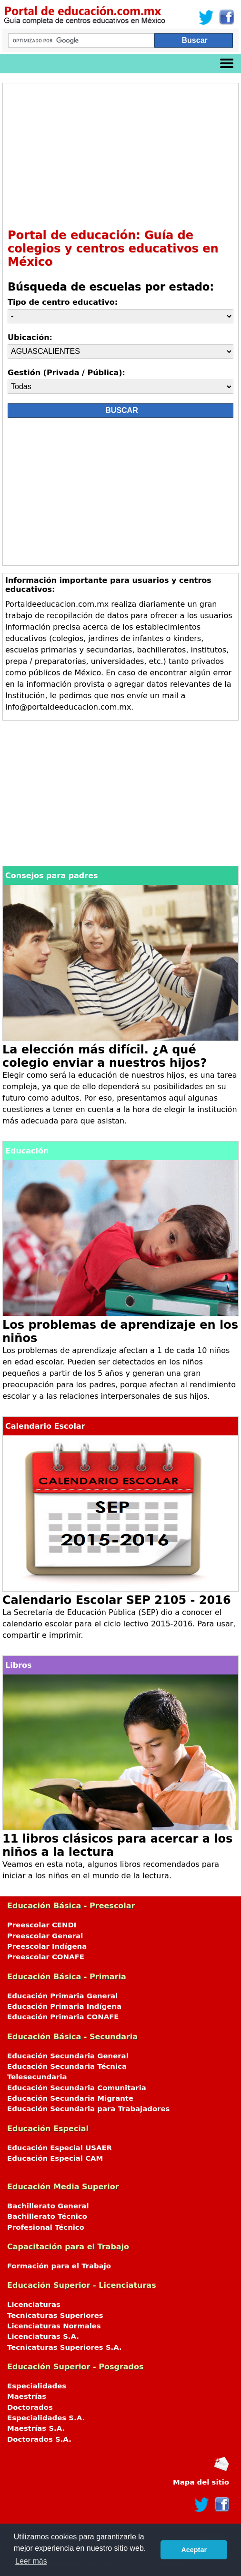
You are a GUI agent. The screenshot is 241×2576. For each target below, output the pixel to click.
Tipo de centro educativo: (63, 302)
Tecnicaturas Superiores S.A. (64, 2347)
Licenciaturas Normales (54, 2326)
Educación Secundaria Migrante (70, 2098)
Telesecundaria (37, 2077)
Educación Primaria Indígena (64, 2006)
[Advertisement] (120, 154)
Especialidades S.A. (46, 2418)
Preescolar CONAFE (45, 1957)
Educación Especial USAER (59, 2148)
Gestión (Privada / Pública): (66, 372)
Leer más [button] (31, 2561)
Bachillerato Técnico (47, 2216)
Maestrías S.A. (36, 2428)
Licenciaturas (33, 2304)
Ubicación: (30, 337)
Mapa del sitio (201, 2482)
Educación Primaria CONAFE (63, 2017)
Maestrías (26, 2396)
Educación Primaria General (62, 1996)
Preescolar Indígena (47, 1946)
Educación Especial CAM (55, 2158)
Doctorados (30, 2407)
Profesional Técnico (45, 2227)
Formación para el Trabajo (59, 2266)
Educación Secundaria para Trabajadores (88, 2109)
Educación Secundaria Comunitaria (76, 2088)
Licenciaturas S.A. (43, 2336)
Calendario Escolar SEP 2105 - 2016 (116, 1600)
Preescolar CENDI (41, 1925)
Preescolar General (45, 1936)
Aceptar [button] (194, 2550)
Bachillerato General (48, 2206)
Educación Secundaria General (68, 2056)
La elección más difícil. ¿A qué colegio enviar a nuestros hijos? (104, 1056)
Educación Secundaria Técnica (67, 2066)
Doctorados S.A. (39, 2439)
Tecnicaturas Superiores (55, 2315)
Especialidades (36, 2386)
